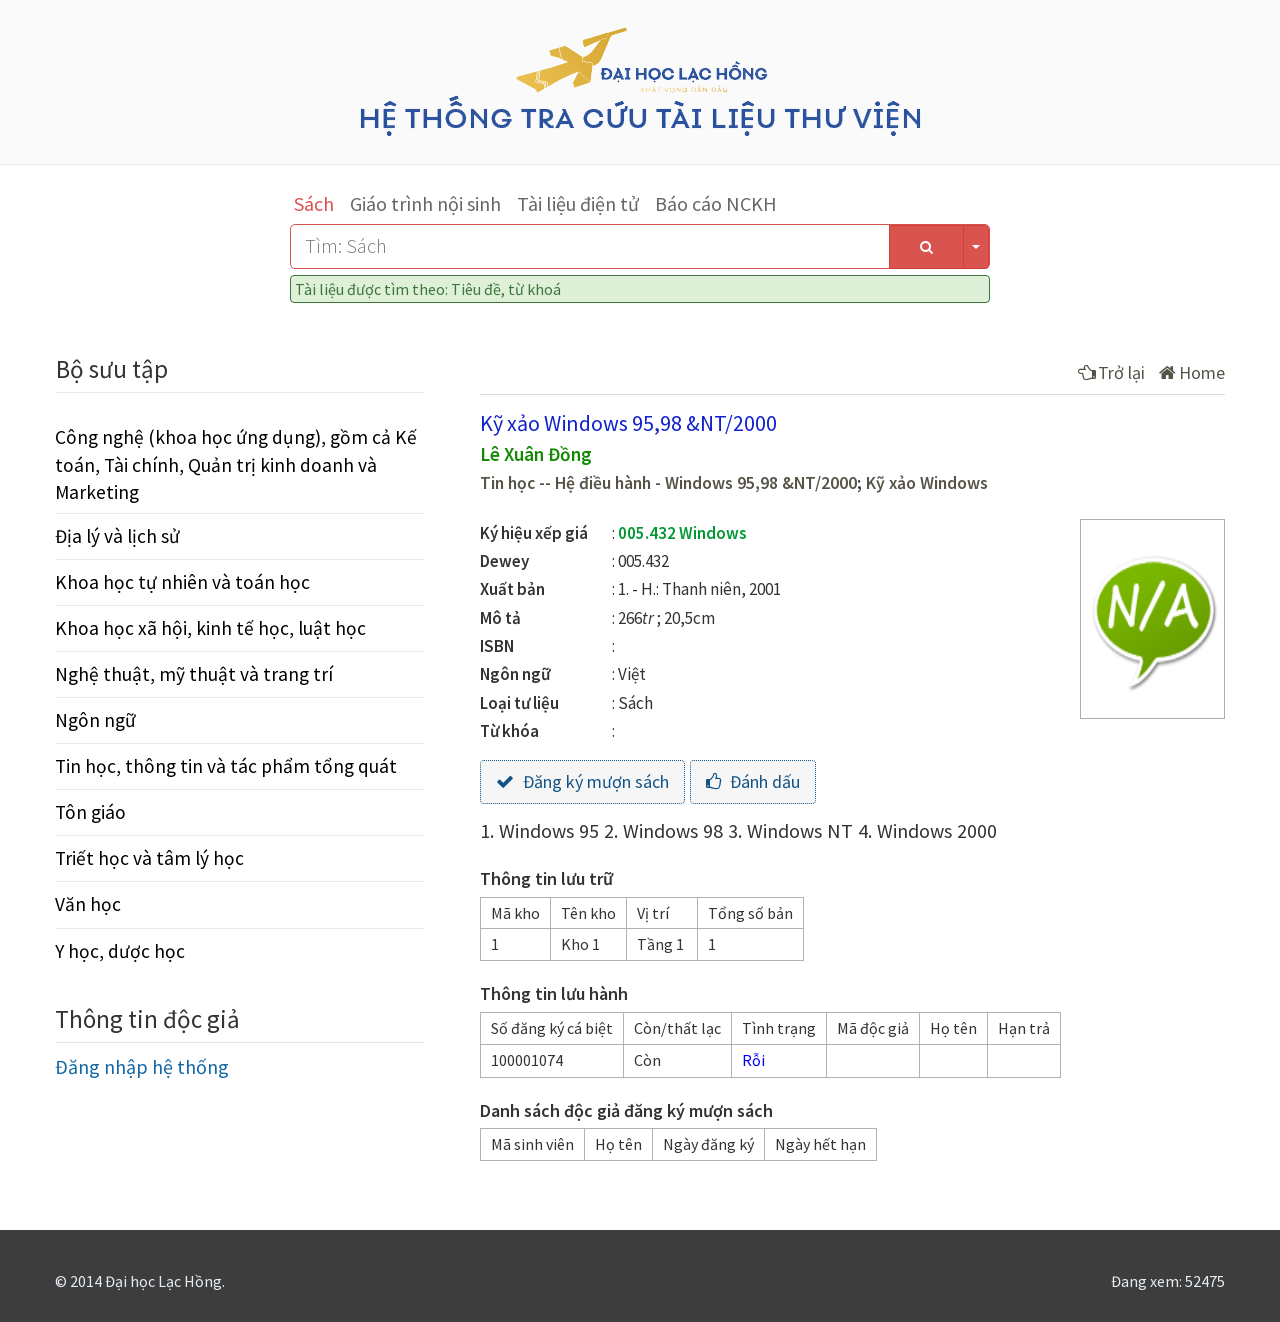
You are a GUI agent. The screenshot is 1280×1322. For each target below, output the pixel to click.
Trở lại (1111, 372)
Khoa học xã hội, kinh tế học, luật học (210, 628)
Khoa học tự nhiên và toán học (182, 582)
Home (1192, 372)
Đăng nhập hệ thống (142, 1066)
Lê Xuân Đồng (536, 454)
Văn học (88, 904)
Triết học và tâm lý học (149, 858)
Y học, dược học (120, 951)
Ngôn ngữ (95, 720)
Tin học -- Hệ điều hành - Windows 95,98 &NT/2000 (668, 483)
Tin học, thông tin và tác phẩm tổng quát (226, 766)
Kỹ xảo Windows (927, 483)
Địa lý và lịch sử (117, 536)
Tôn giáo (90, 812)
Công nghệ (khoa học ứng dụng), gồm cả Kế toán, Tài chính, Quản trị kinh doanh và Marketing (236, 464)
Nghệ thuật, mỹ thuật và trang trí (194, 674)
